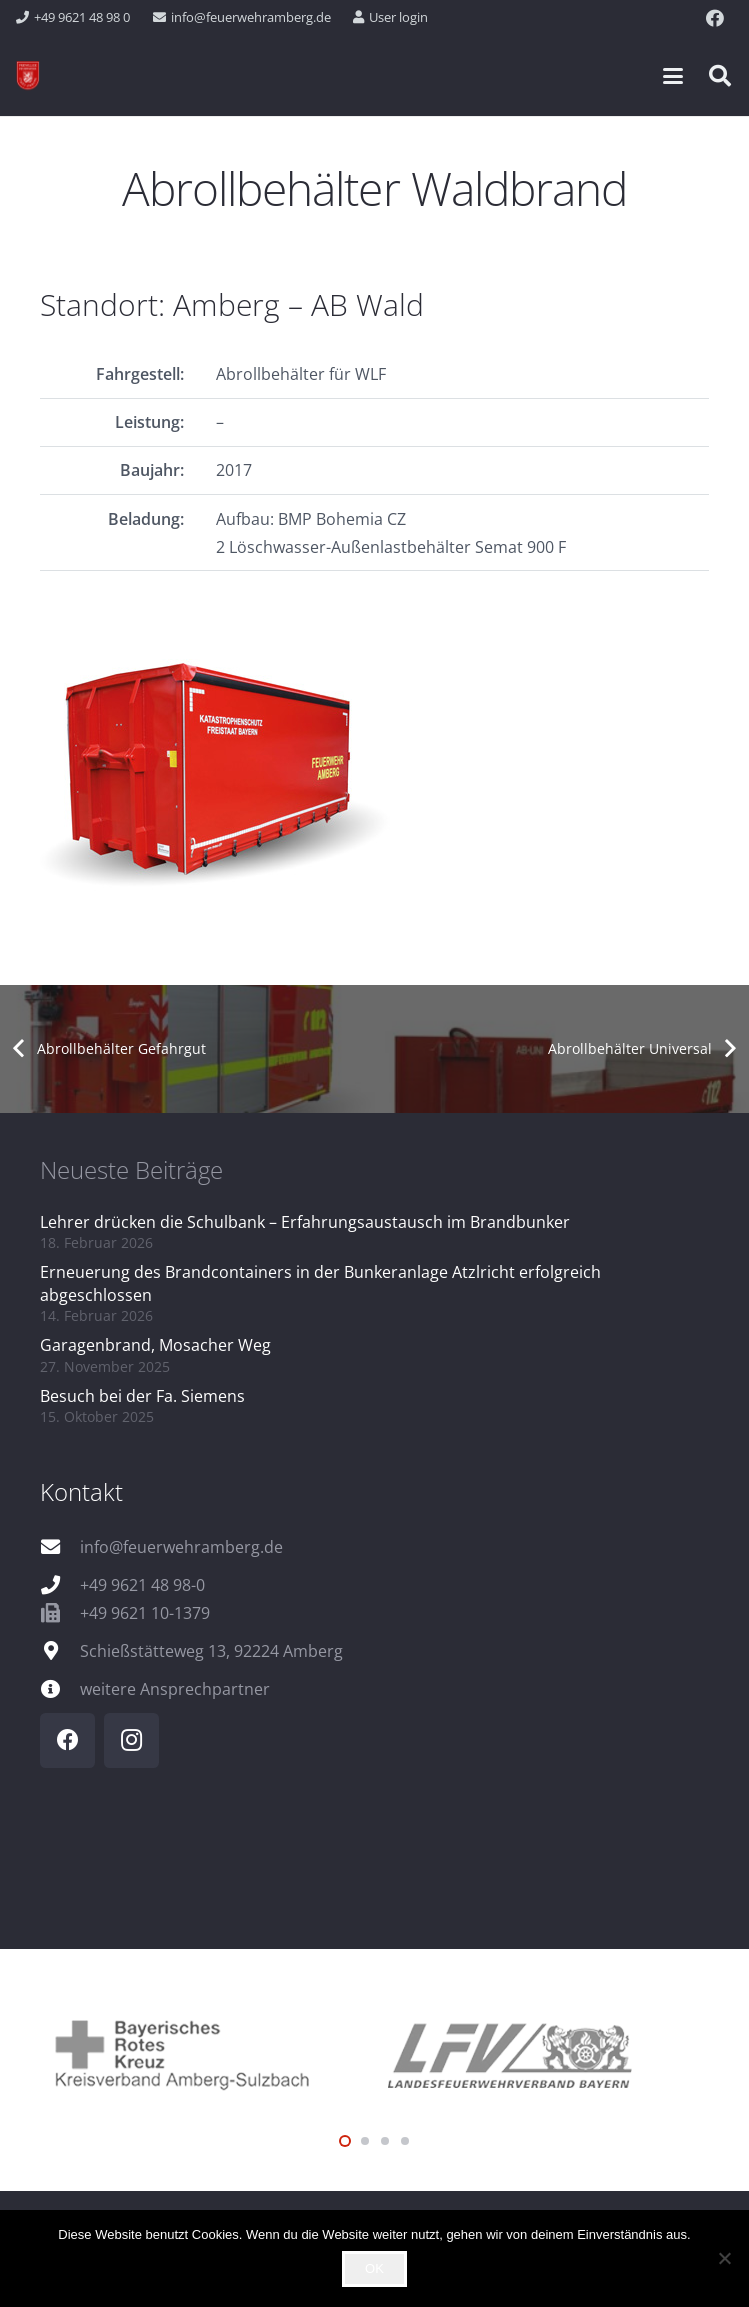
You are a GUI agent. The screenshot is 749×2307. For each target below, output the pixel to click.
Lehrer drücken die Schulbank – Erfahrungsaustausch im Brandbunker (305, 1222)
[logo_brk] (207, 2052)
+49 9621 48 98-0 (142, 1585)
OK (374, 2268)
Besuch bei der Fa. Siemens (142, 1396)
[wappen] (28, 76)
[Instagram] (131, 1740)
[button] (673, 76)
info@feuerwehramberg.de (181, 1547)
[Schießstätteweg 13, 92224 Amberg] (60, 1650)
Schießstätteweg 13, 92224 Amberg (211, 1651)
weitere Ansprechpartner (175, 1689)
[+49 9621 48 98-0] (60, 1584)
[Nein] (724, 2258)
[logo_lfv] (542, 2052)
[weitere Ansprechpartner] (60, 1688)
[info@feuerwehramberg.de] (60, 1546)
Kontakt (81, 1491)
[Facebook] (715, 18)
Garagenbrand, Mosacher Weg (155, 1345)
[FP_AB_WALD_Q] (374, 770)
